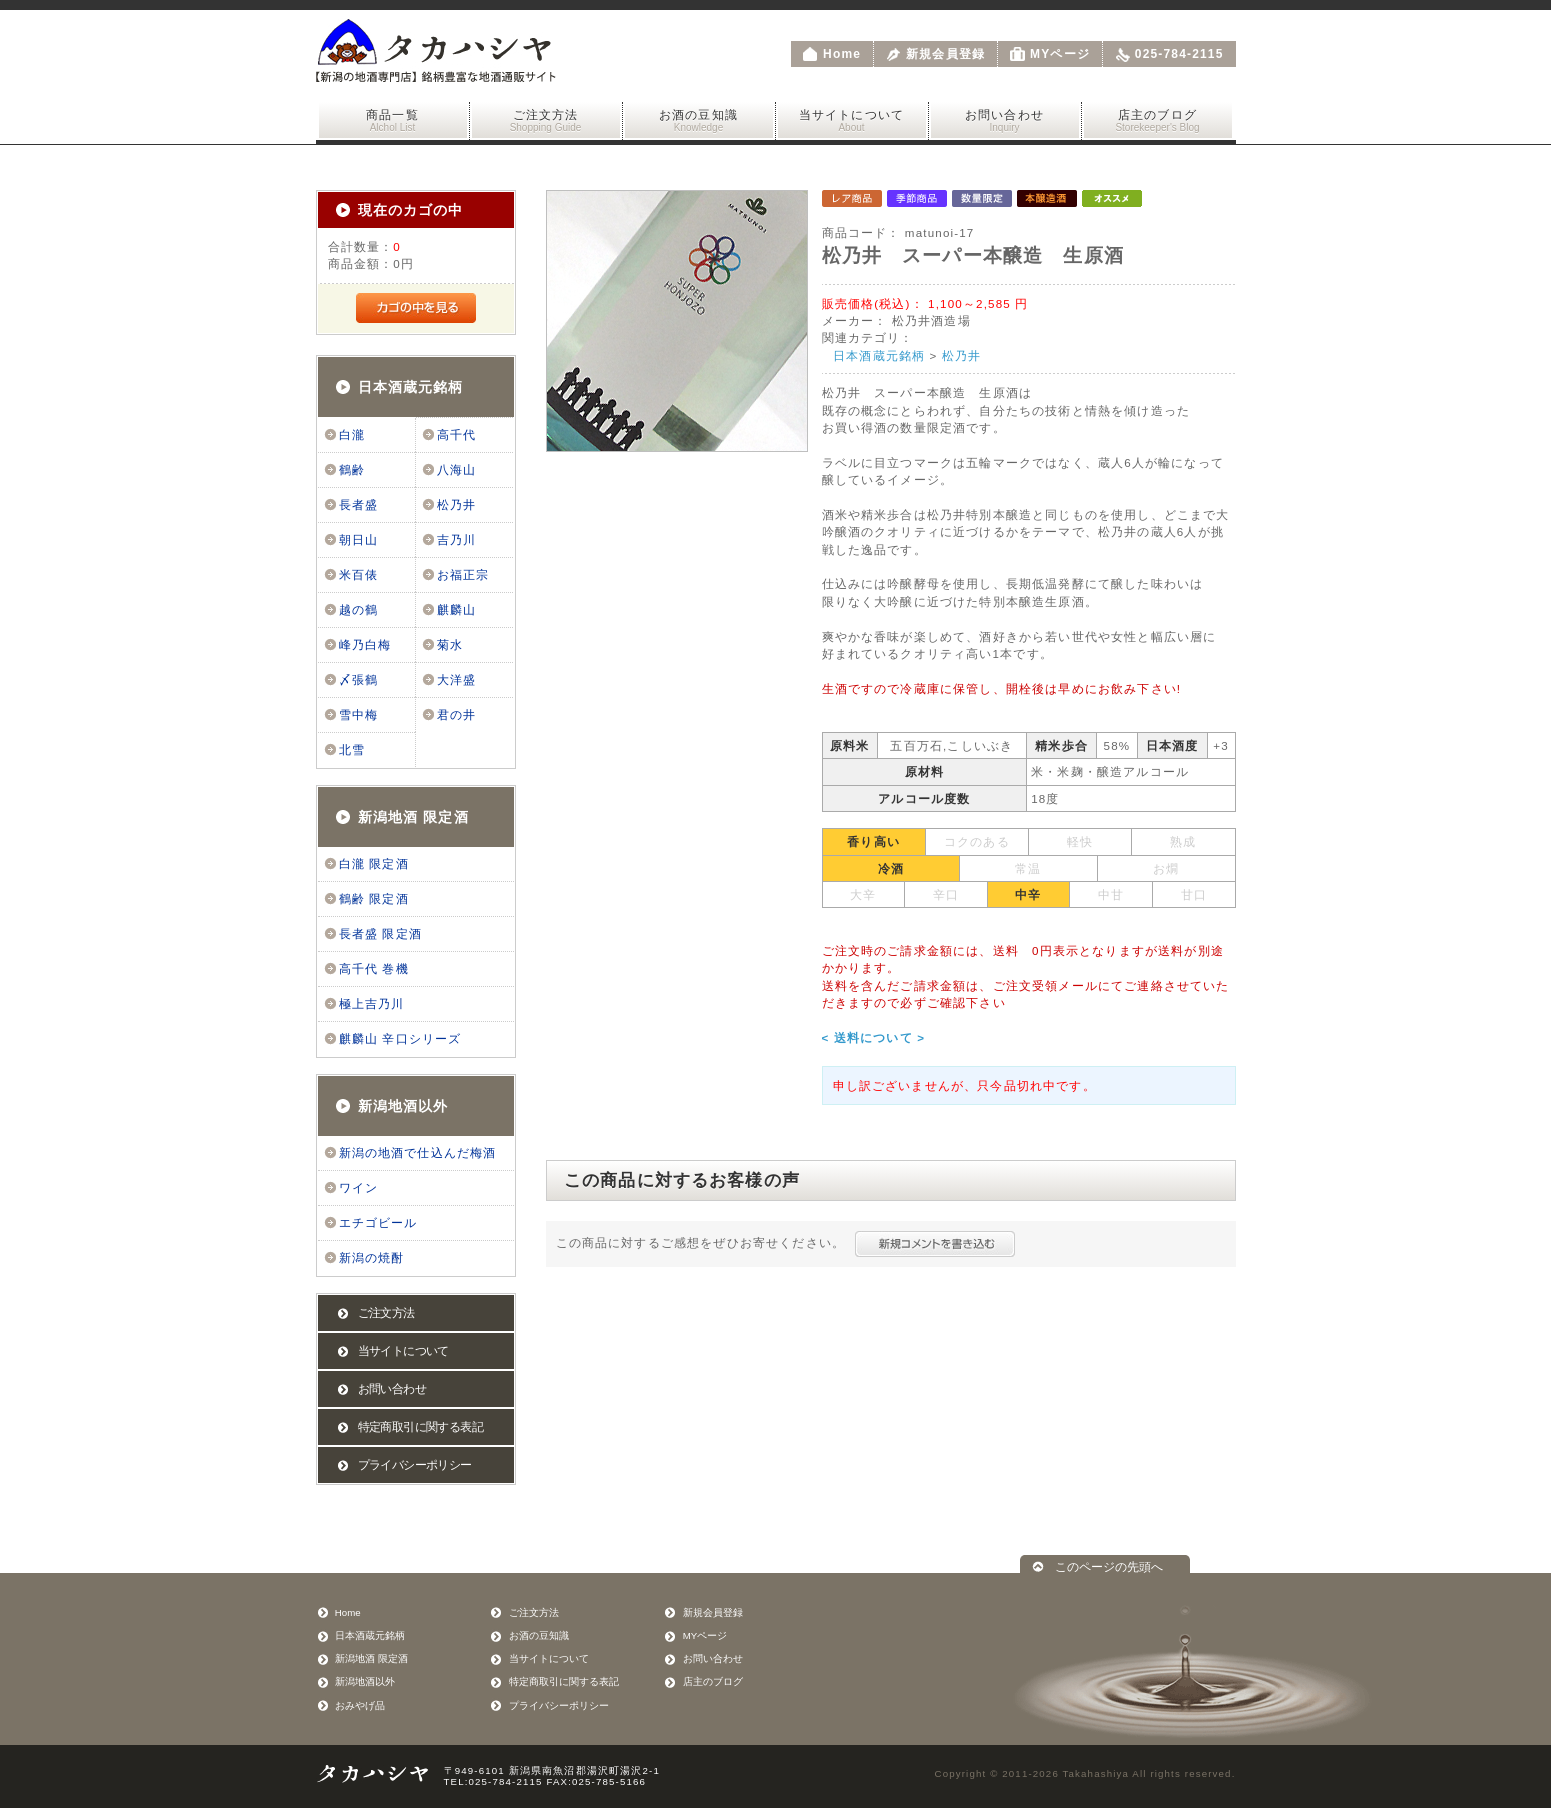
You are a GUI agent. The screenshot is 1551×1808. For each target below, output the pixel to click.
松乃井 (456, 505)
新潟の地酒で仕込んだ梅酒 (418, 1153)
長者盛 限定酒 (380, 934)
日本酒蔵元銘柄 (411, 387)
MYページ (1060, 54)
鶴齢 (352, 470)
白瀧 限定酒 (374, 864)
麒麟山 (456, 610)
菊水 (450, 645)
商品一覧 (393, 120)
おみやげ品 (360, 1705)
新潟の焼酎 (372, 1258)
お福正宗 (463, 575)
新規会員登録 (945, 54)
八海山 (456, 470)
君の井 (456, 715)
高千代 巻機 (374, 969)
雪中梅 (358, 715)
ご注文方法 (546, 120)
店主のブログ (1158, 120)
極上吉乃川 (372, 1004)
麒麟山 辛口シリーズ (400, 1039)
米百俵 (358, 575)
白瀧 (352, 435)
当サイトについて (852, 120)
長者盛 (358, 505)
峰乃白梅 (365, 645)
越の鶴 (358, 610)
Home (842, 54)
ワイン (358, 1188)
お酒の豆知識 (699, 120)
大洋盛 (456, 680)
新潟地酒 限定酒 (413, 817)
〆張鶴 (358, 680)
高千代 (456, 435)
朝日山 (358, 540)
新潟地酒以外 (403, 1106)
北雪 (352, 750)
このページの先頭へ (1109, 1566)
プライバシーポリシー (415, 1465)
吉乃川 (456, 540)
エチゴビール (378, 1223)
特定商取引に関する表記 (420, 1427)
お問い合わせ (1005, 120)
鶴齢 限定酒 (374, 899)
